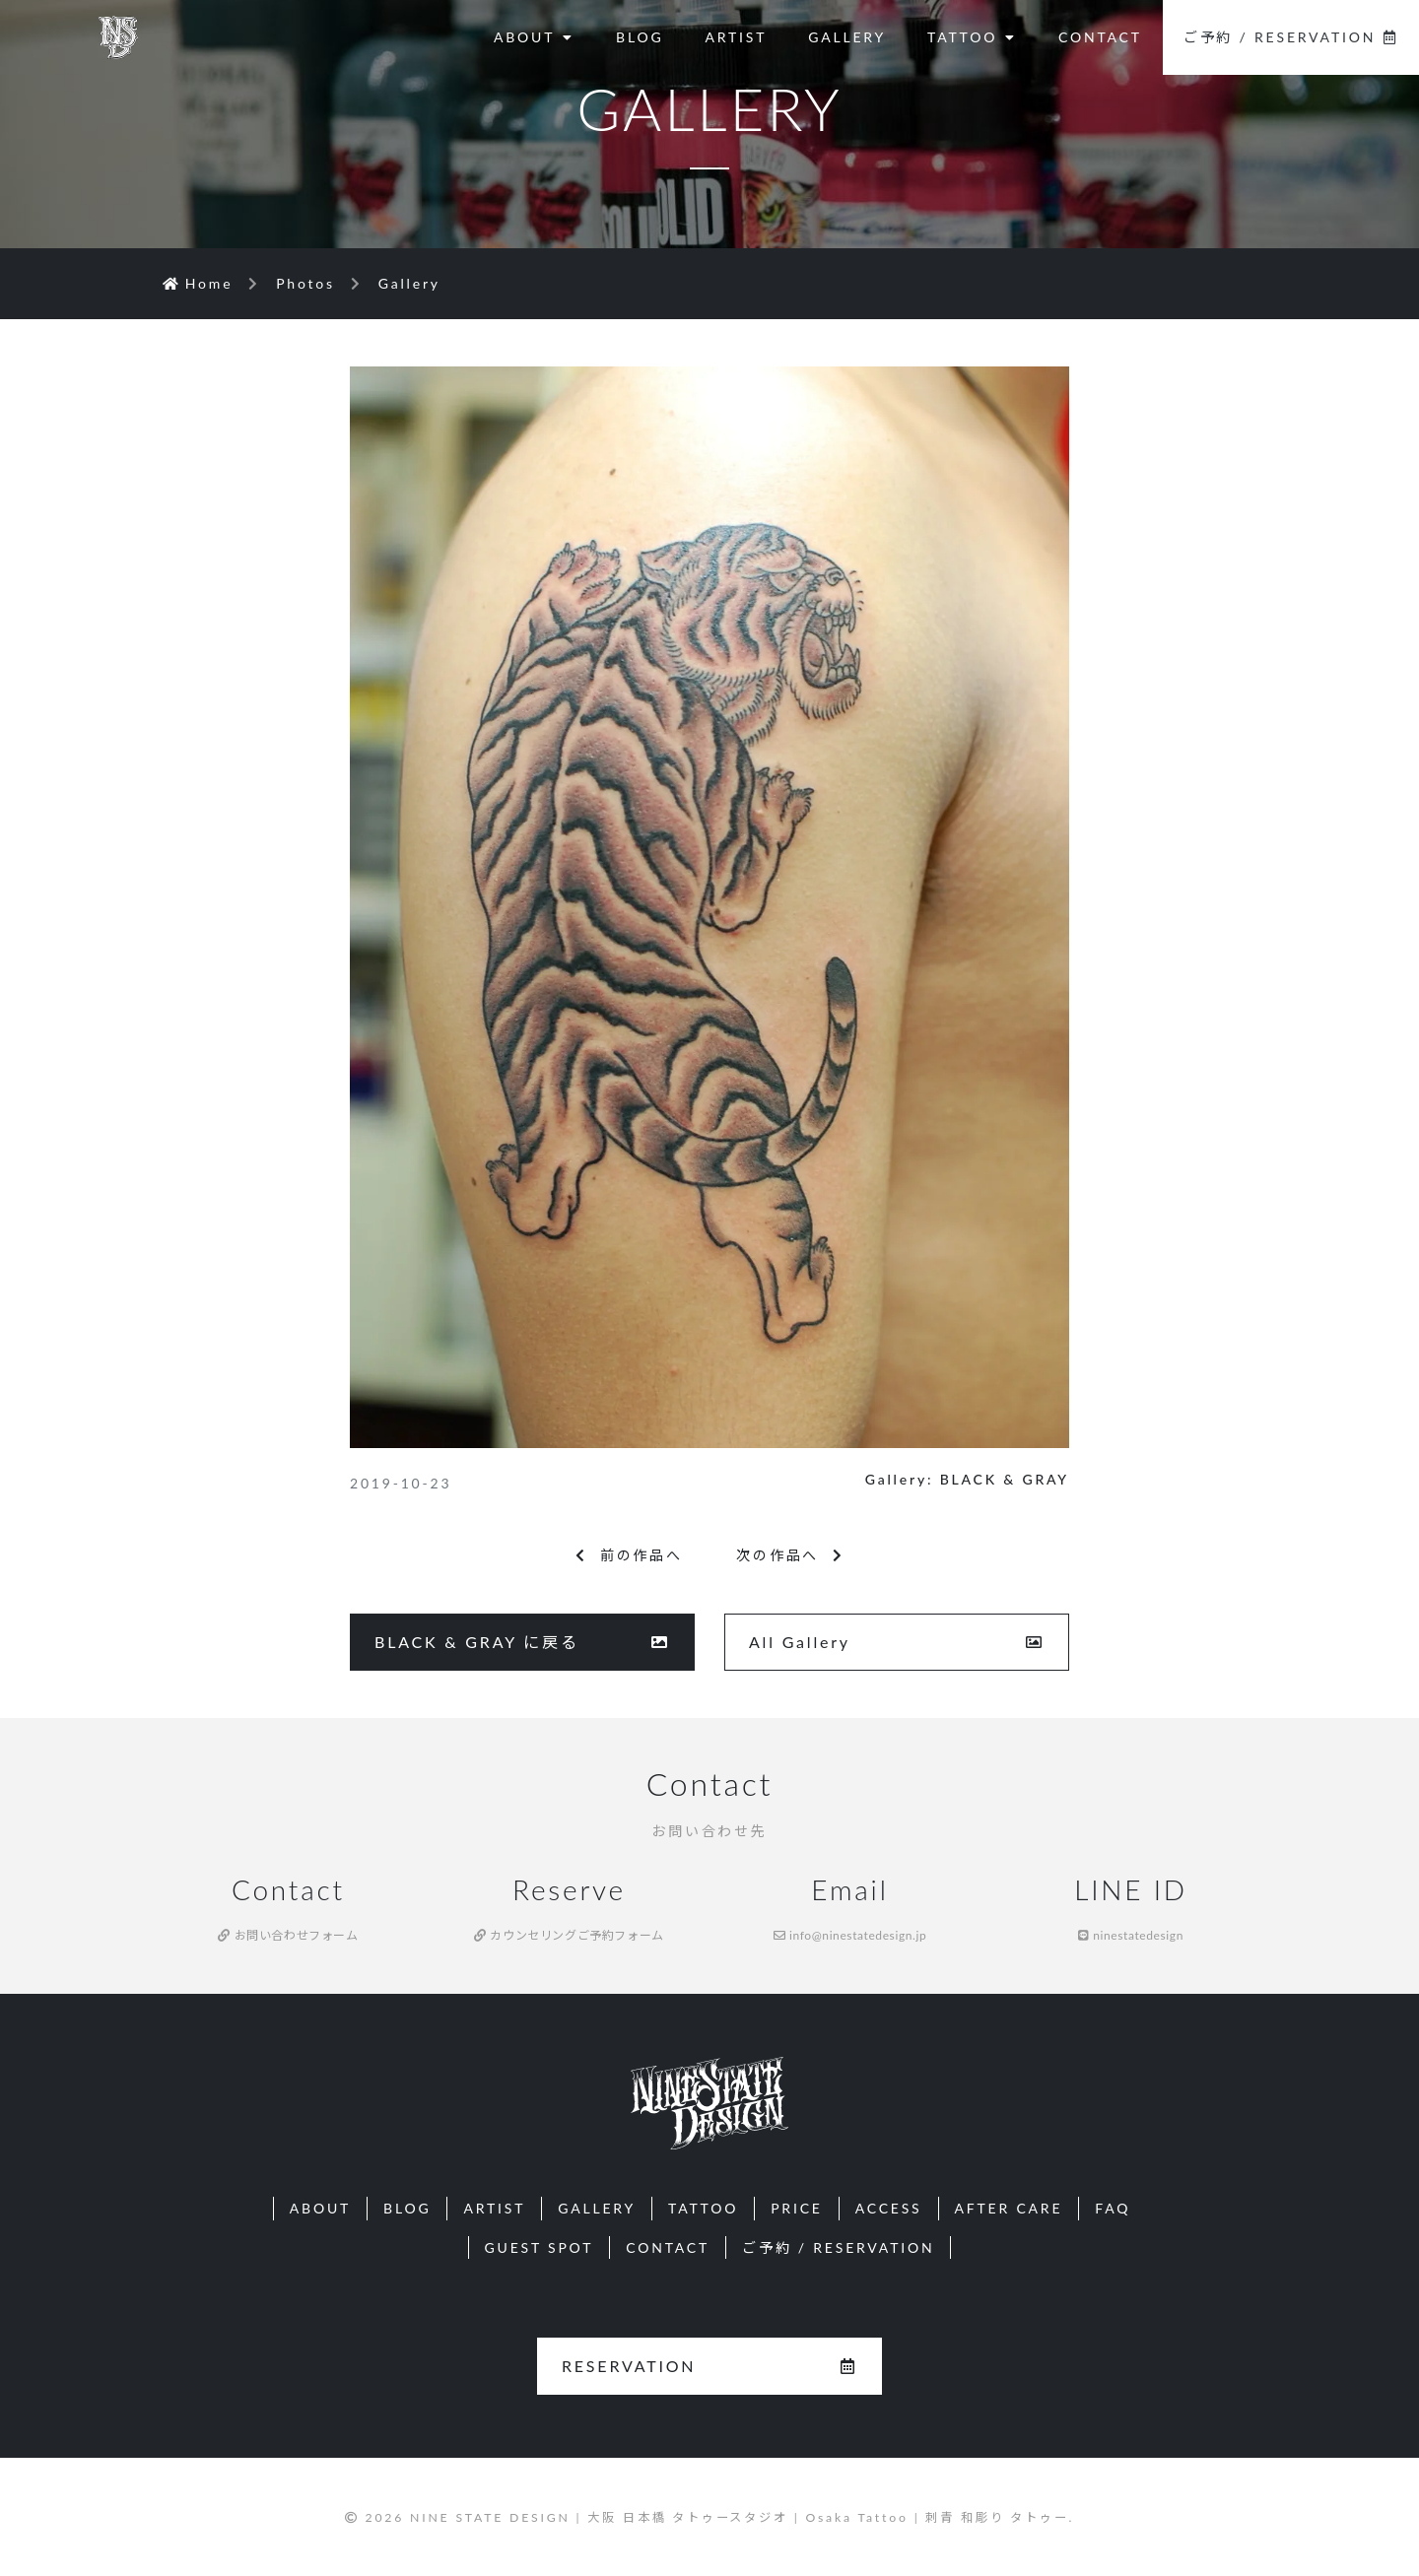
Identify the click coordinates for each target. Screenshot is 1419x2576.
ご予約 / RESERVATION (1290, 37)
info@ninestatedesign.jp (850, 1935)
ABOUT (534, 37)
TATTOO (972, 37)
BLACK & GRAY (1004, 1479)
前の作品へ (629, 1555)
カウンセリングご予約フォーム (569, 1935)
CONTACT (1100, 37)
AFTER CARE (1009, 2208)
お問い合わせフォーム (288, 1935)
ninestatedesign (1130, 1935)
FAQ (1112, 2208)
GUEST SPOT (539, 2247)
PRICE (797, 2208)
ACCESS (888, 2208)
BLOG (639, 37)
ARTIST (736, 37)
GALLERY (847, 37)
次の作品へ (790, 1555)
